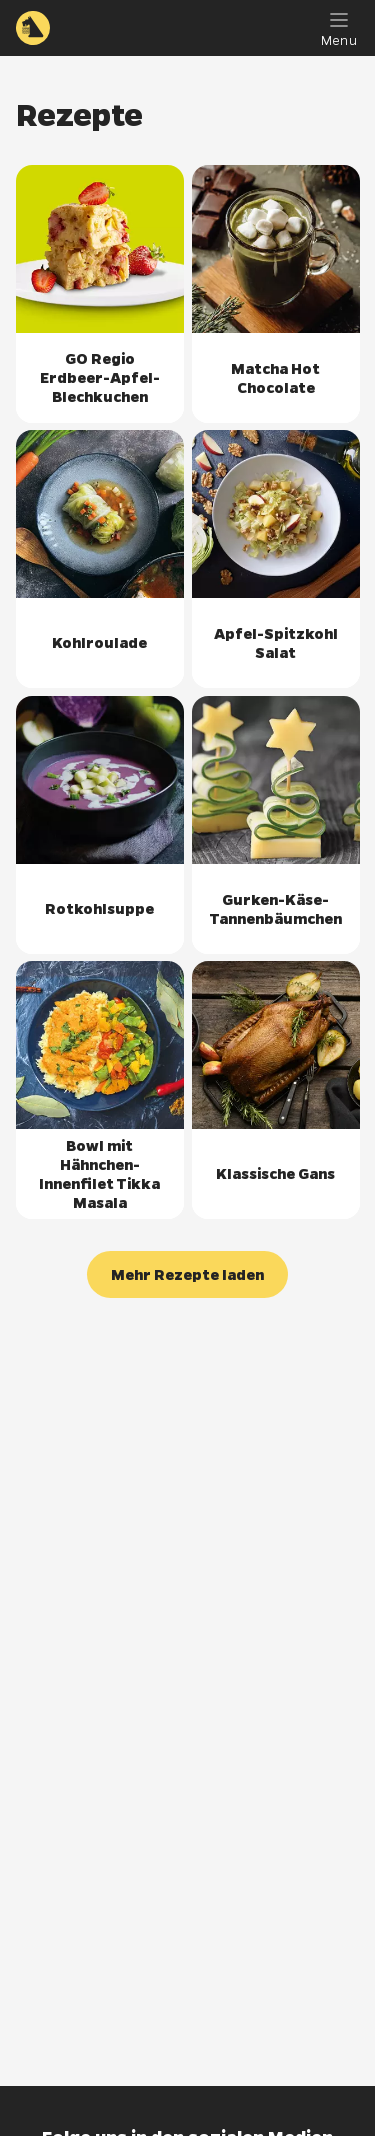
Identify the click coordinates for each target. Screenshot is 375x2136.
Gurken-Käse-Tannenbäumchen (275, 908)
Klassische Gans (275, 1173)
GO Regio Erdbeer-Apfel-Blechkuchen (100, 377)
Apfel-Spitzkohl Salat (275, 643)
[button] (187, 1274)
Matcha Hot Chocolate (275, 377)
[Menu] (339, 28)
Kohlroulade (99, 642)
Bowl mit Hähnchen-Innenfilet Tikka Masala (99, 1174)
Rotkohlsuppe (99, 908)
